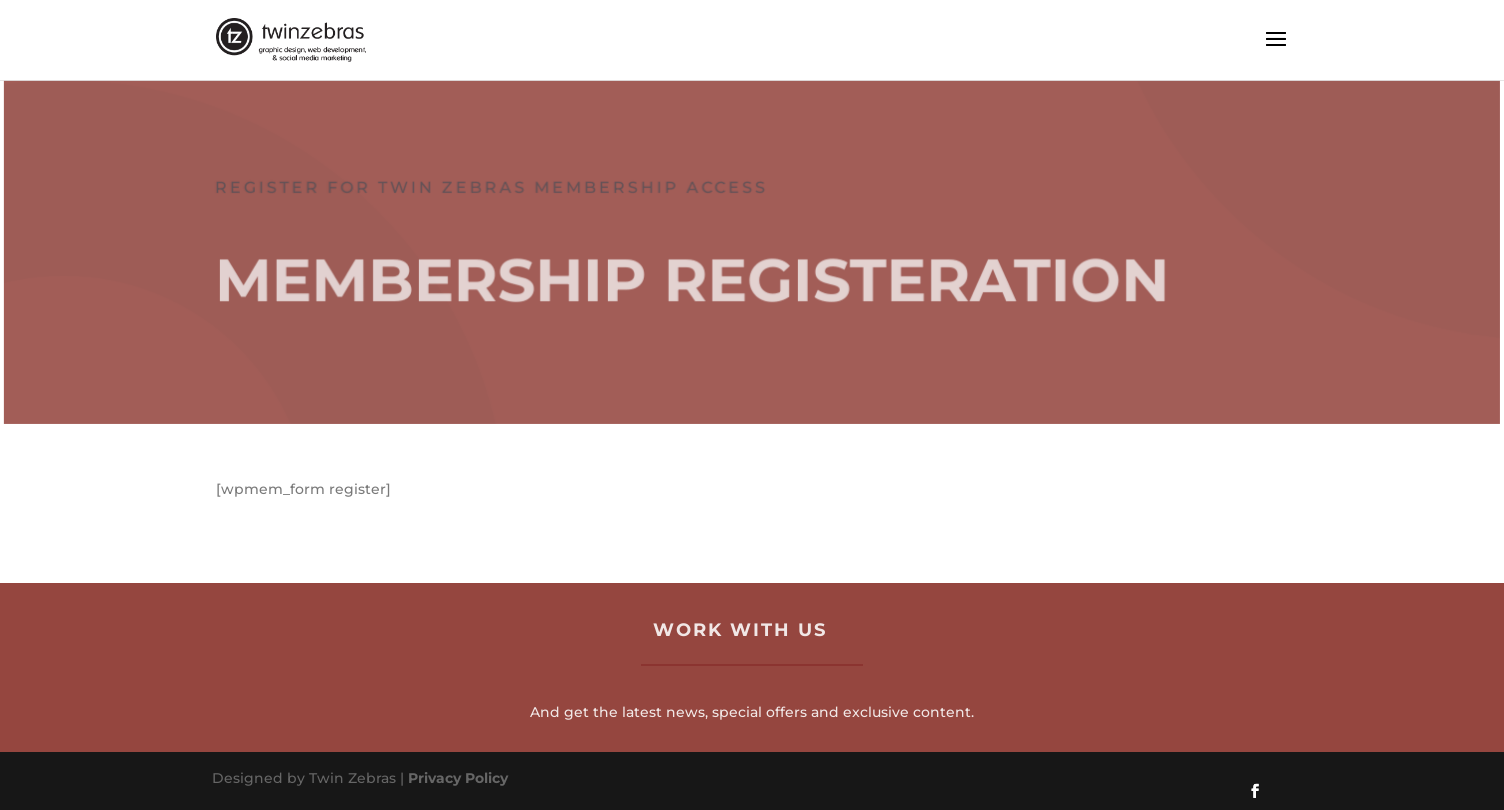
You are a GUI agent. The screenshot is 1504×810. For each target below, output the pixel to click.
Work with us (740, 630)
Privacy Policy (458, 778)
